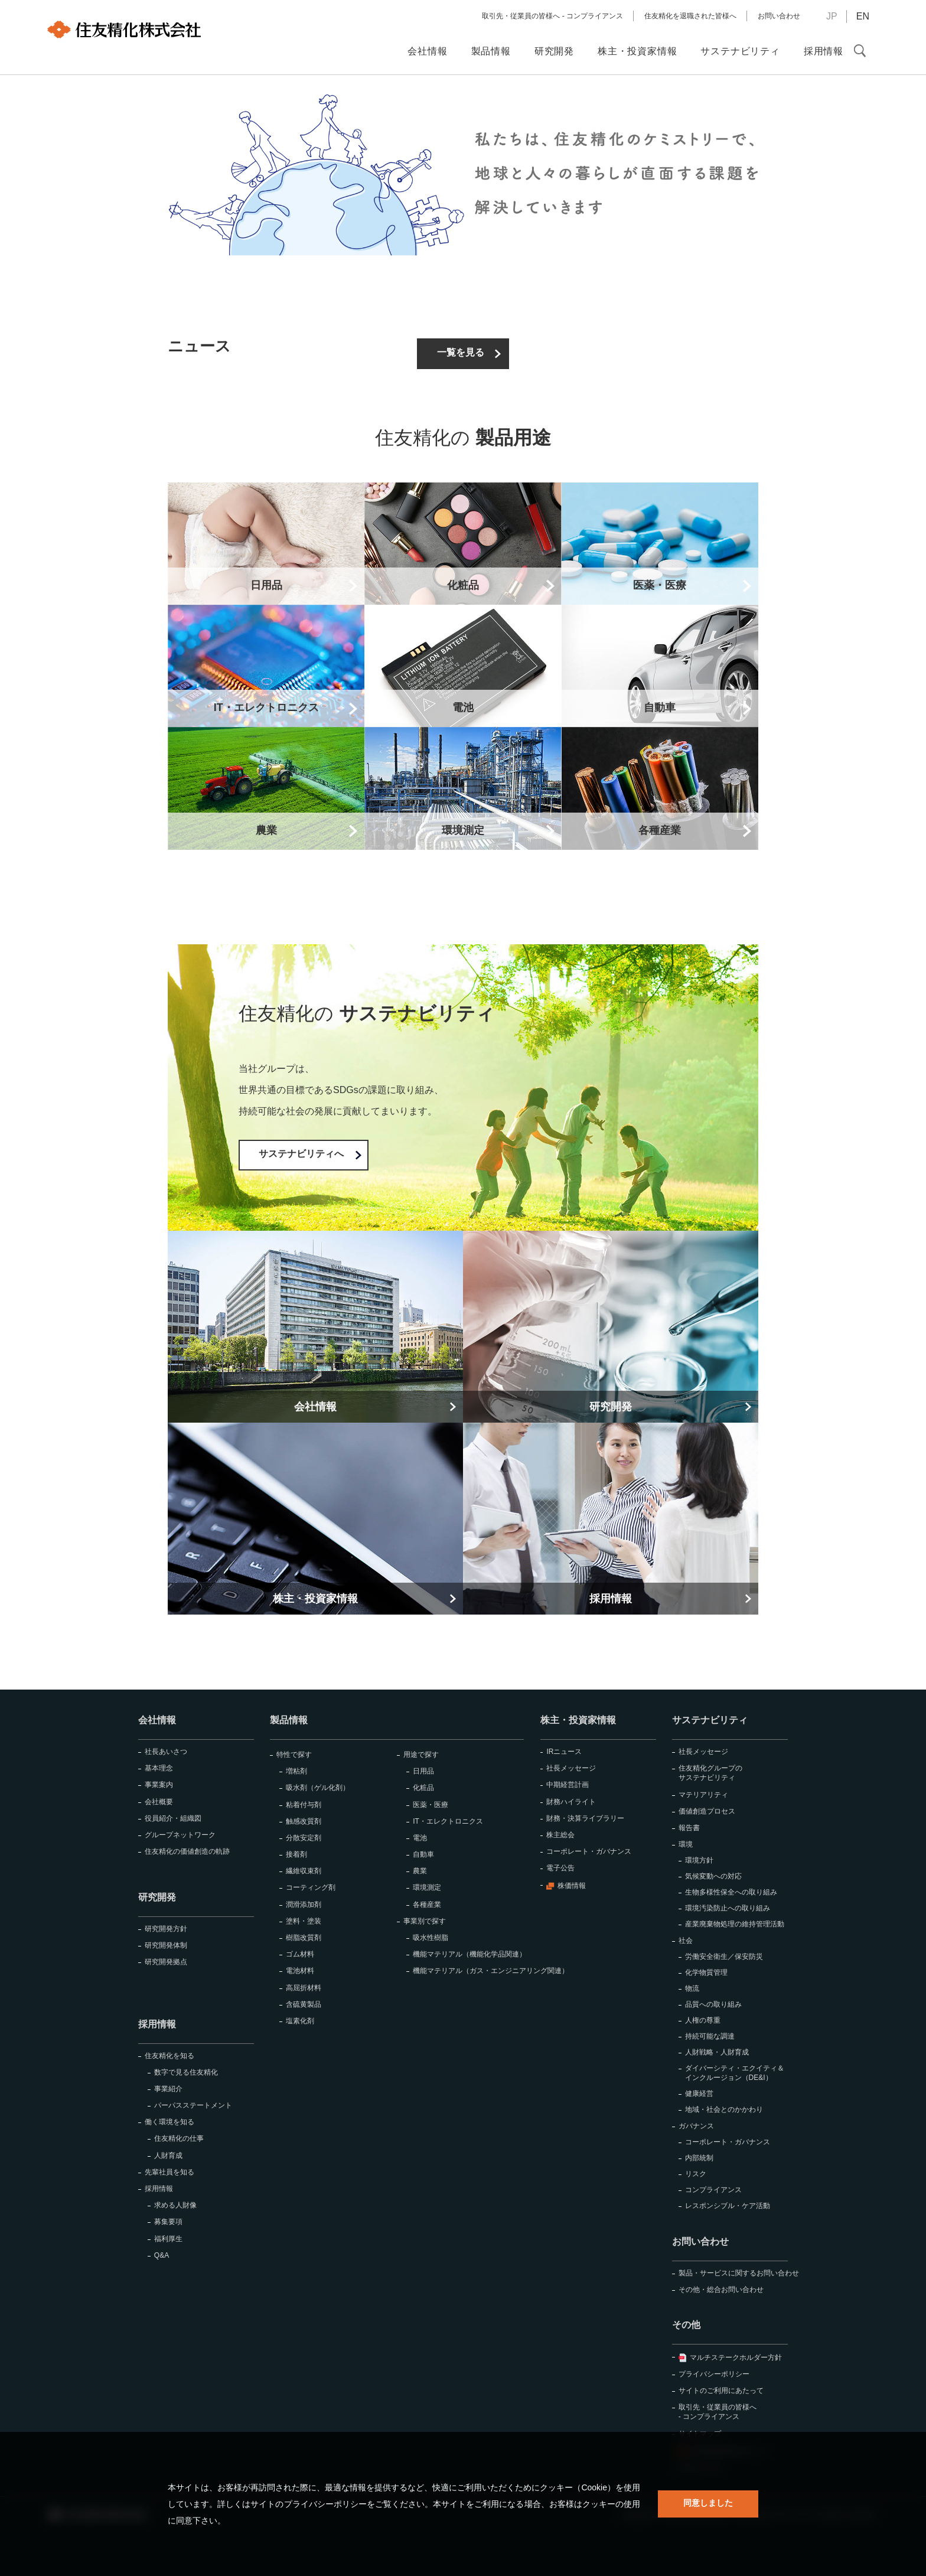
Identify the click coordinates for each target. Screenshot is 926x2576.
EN (862, 16)
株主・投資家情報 (578, 1720)
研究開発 (157, 1897)
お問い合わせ (779, 16)
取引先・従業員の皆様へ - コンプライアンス (552, 16)
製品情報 (289, 1720)
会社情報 (157, 1720)
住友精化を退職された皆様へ (690, 16)
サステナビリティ (710, 1720)
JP (831, 16)
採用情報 (157, 2024)
